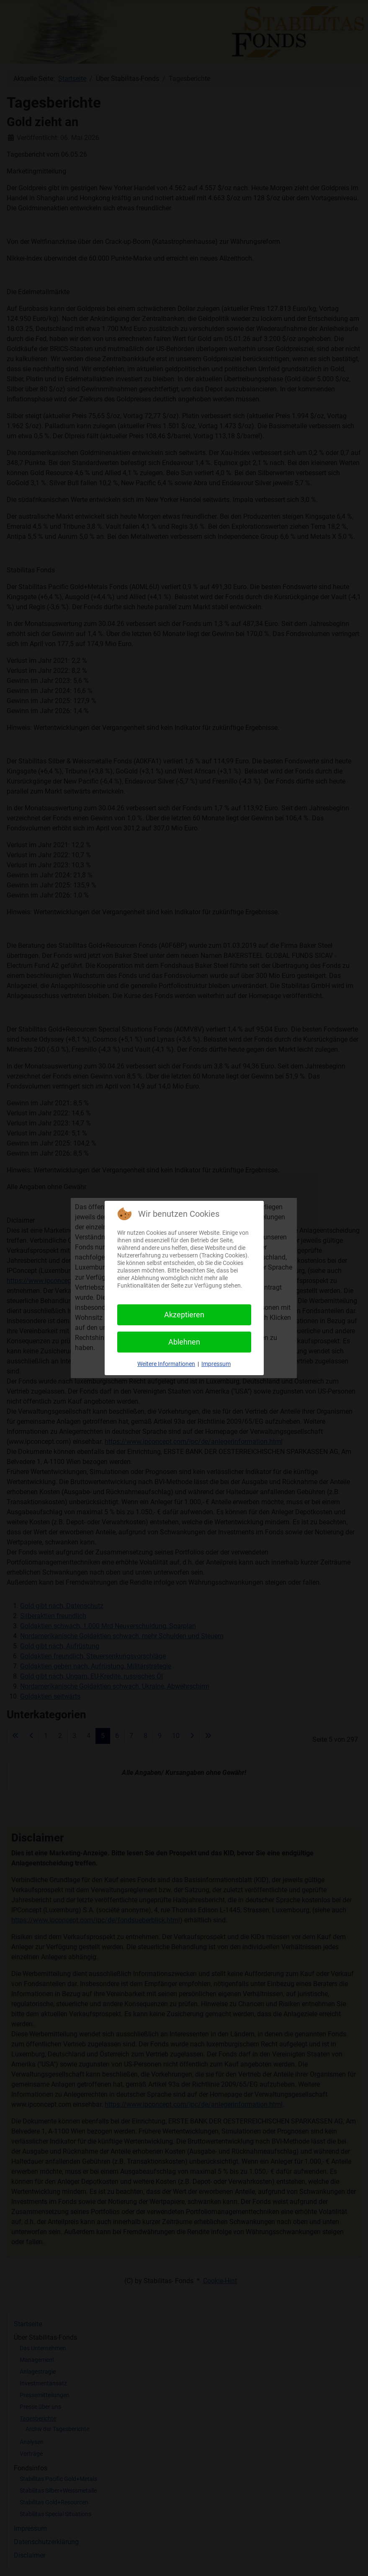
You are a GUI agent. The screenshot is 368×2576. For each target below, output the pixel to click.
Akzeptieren (184, 1314)
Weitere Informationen (166, 1363)
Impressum (216, 1363)
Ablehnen (184, 1341)
